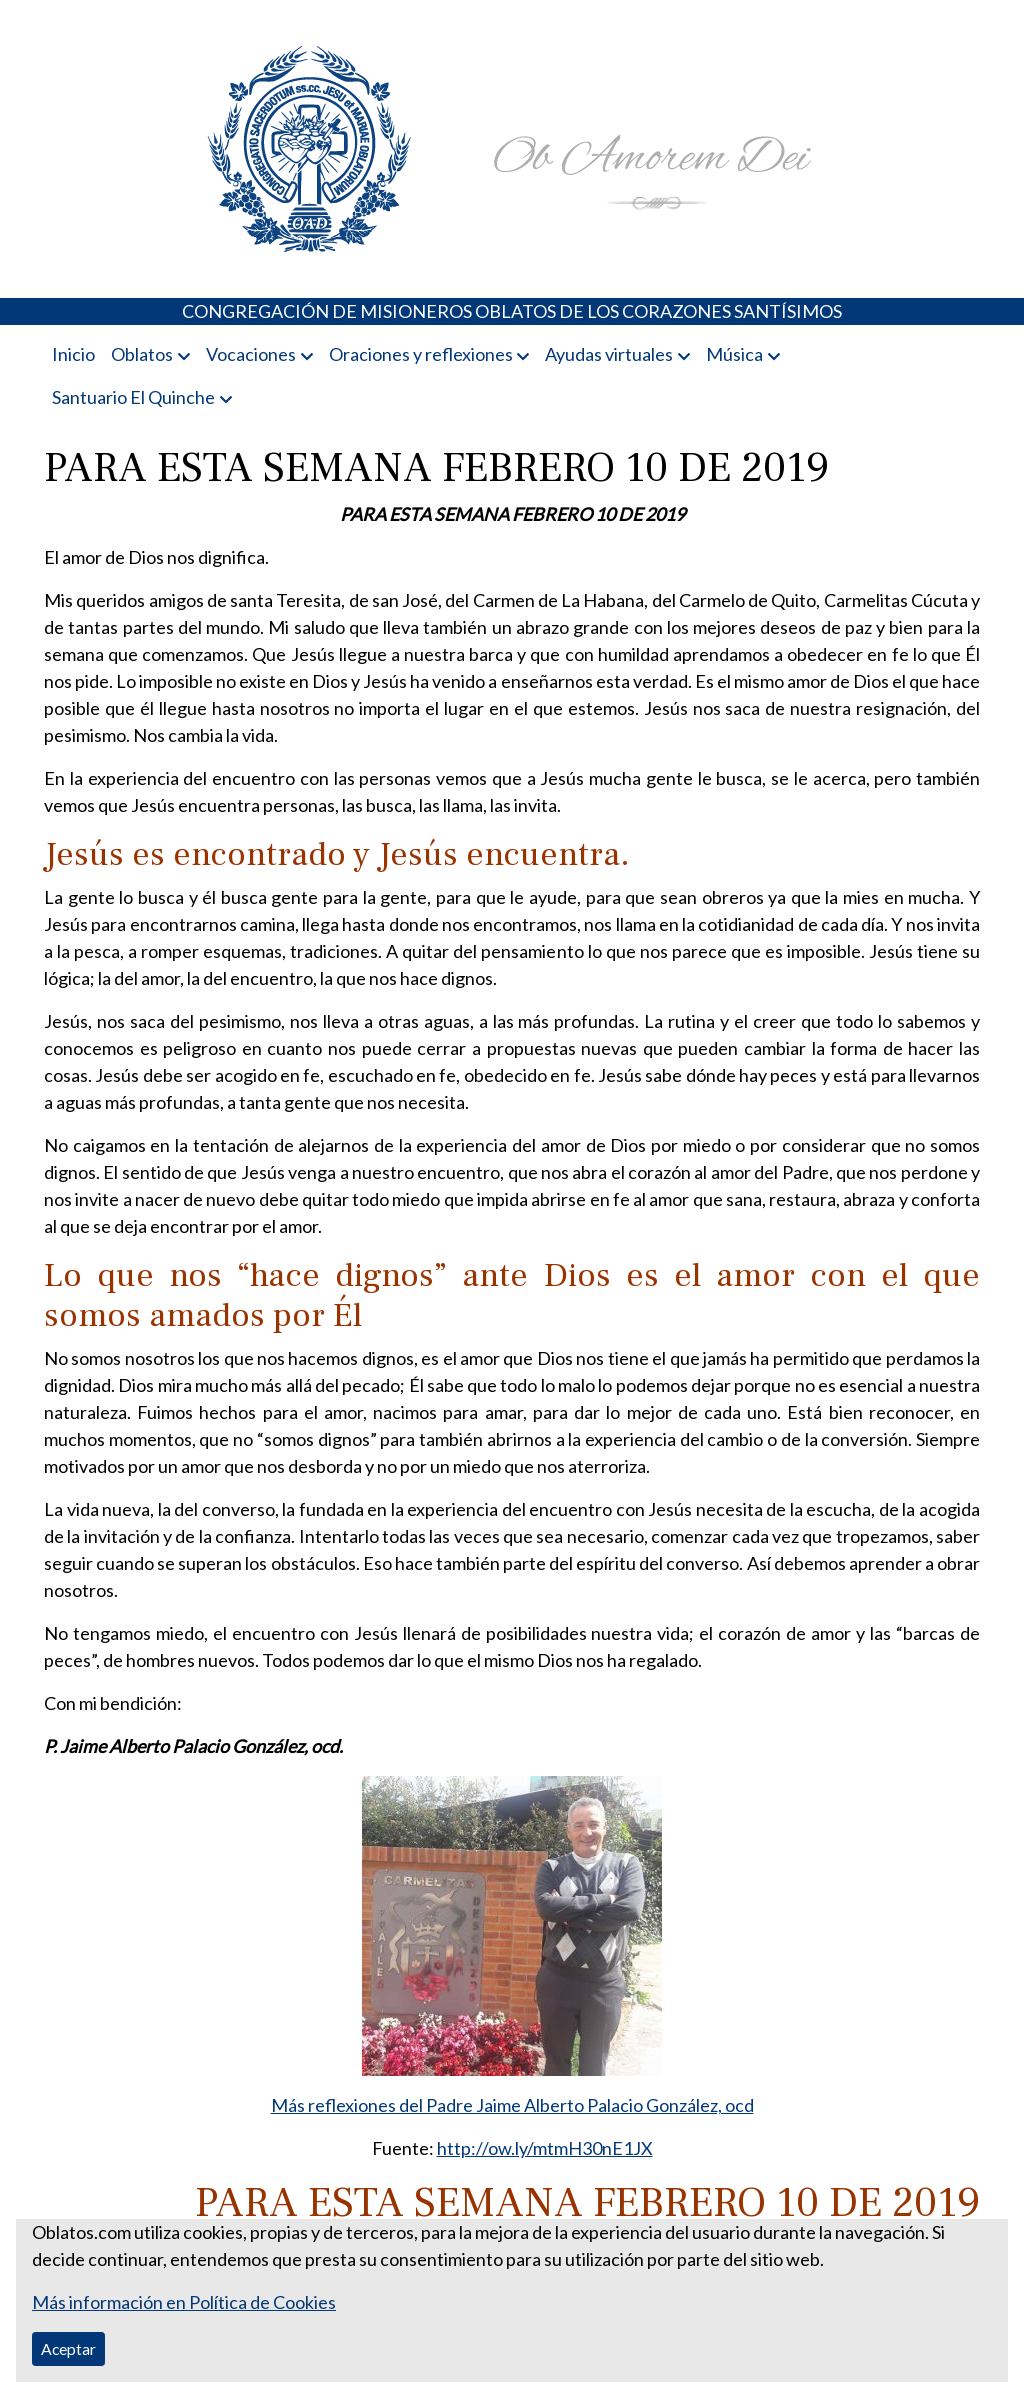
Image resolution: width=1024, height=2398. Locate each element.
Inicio (73, 354)
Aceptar (68, 2348)
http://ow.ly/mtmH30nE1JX (545, 2148)
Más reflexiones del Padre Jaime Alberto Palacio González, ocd (512, 2105)
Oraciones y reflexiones (421, 354)
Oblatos (142, 354)
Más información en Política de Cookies (184, 2302)
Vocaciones (251, 354)
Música (734, 354)
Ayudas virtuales (609, 354)
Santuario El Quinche (133, 397)
